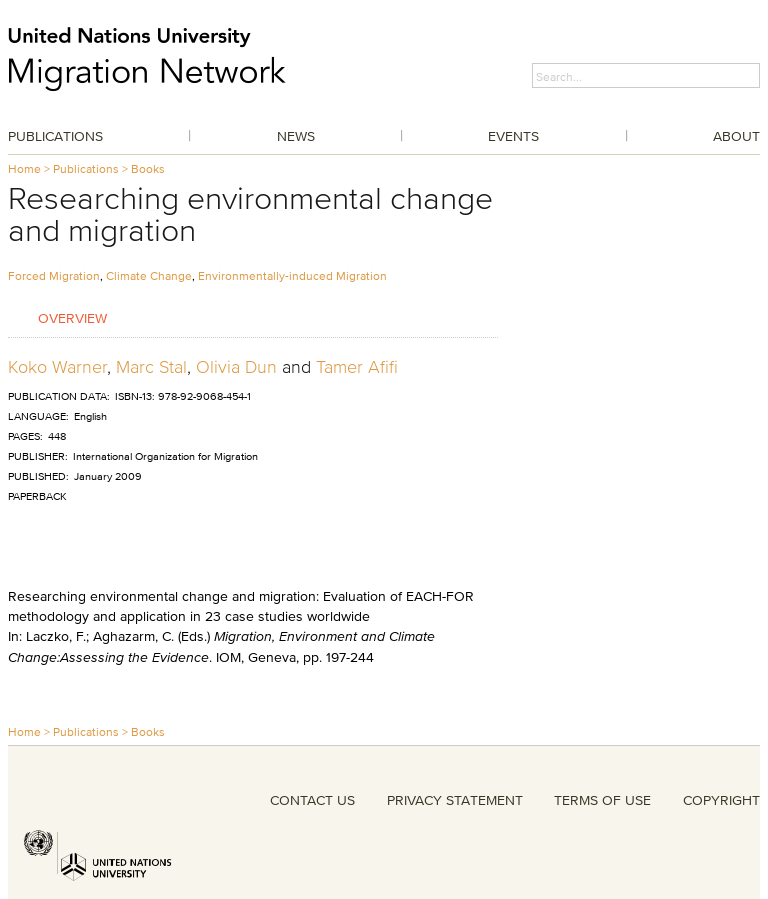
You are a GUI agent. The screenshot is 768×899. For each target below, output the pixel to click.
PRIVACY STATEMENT (455, 800)
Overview (72, 317)
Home (24, 168)
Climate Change (149, 275)
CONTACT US (312, 800)
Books (148, 168)
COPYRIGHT (721, 800)
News (296, 136)
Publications (55, 136)
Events (513, 136)
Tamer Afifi (357, 367)
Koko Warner (57, 367)
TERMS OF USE (602, 800)
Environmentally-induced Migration (292, 275)
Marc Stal (151, 367)
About (736, 136)
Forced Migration (54, 275)
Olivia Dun (236, 367)
